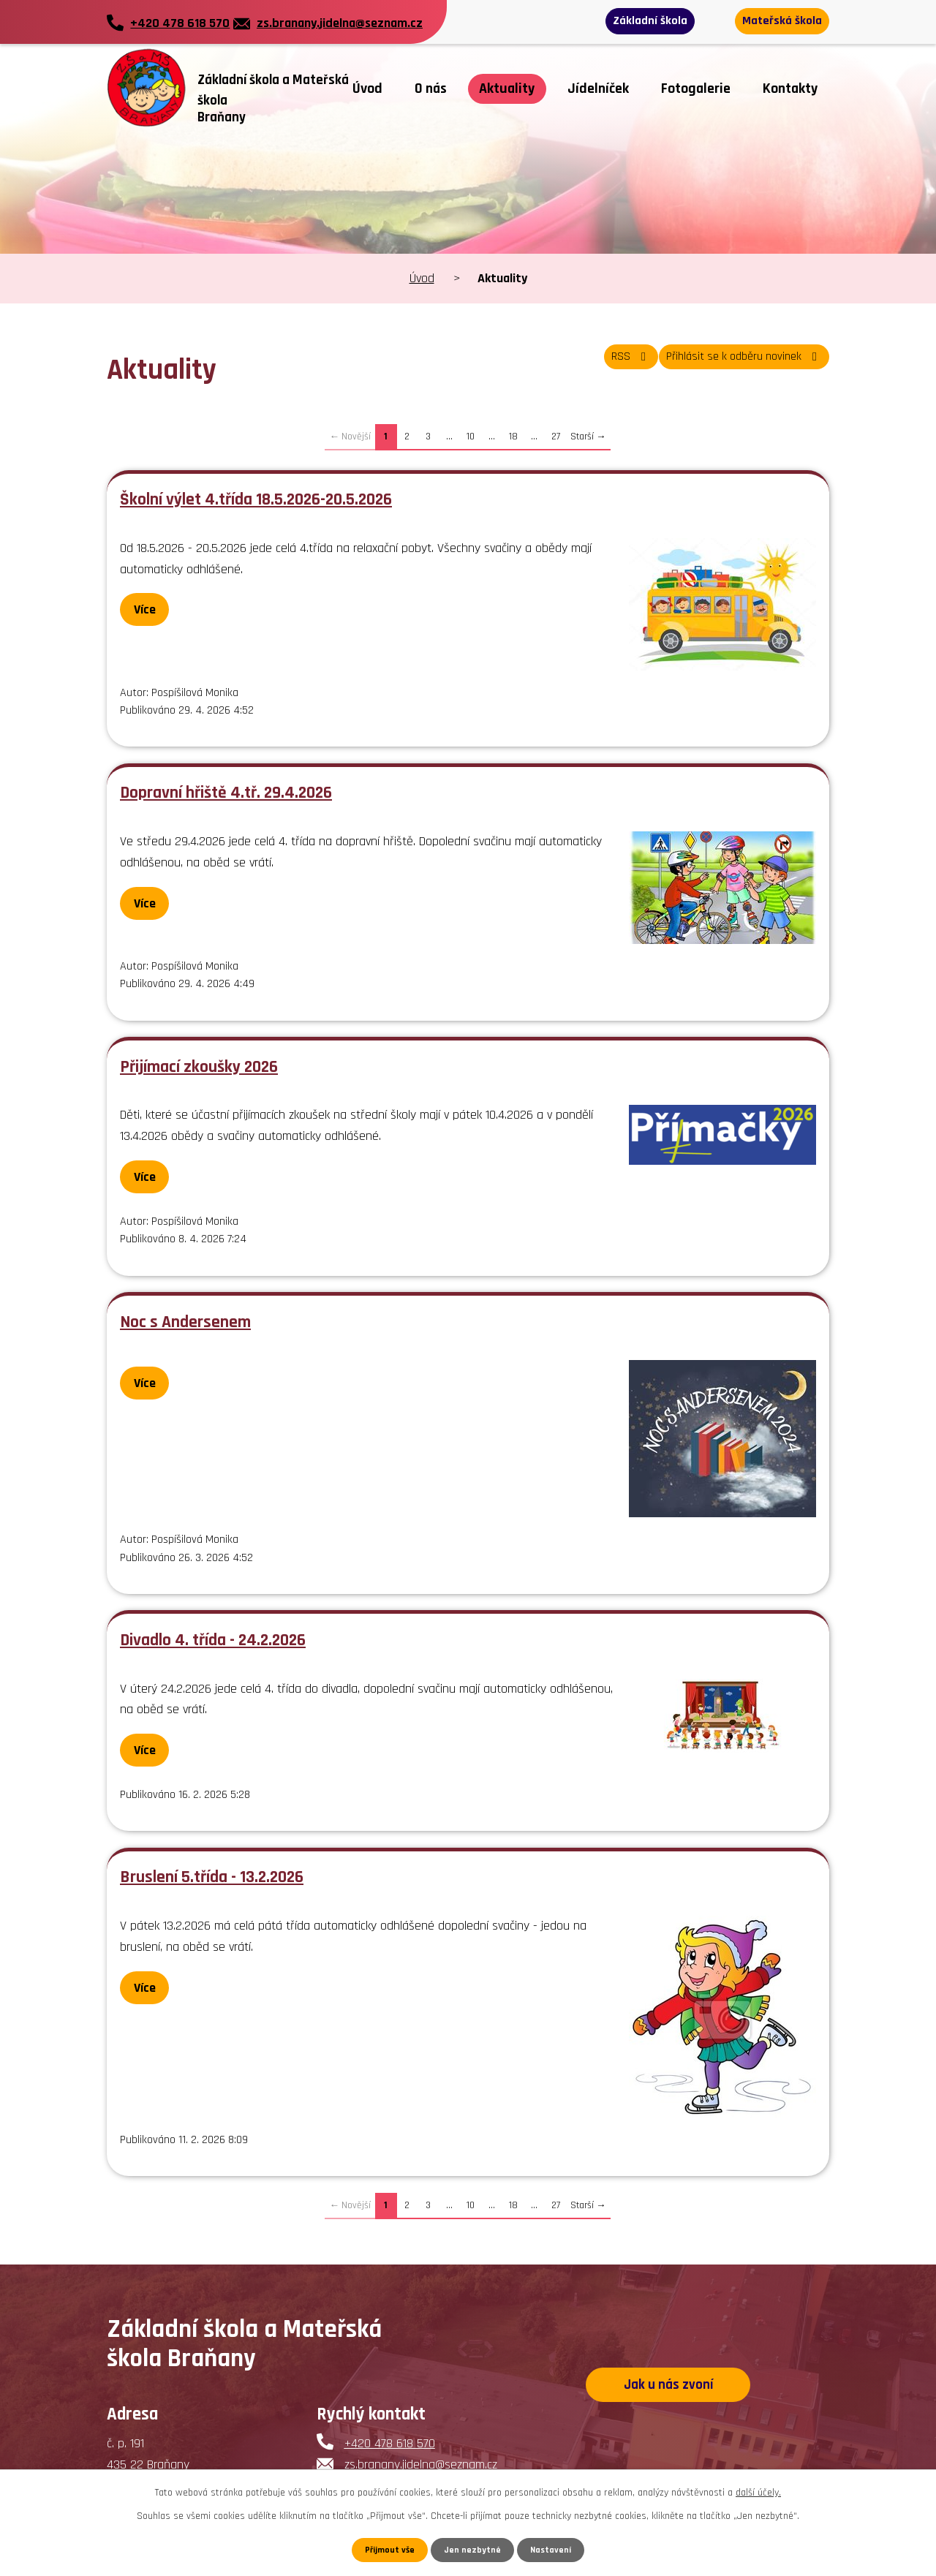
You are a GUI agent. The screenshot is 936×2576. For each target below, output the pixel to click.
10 (471, 436)
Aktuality (507, 89)
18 (513, 436)
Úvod (367, 89)
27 (555, 436)
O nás (431, 89)
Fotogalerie (696, 89)
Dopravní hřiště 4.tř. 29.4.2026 (226, 793)
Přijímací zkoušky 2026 (199, 1067)
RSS (598, 365)
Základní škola (657, 22)
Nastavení (555, 2549)
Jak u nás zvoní (668, 2388)
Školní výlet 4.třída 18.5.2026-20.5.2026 (256, 499)
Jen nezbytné (473, 2549)
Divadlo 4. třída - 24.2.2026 (213, 1640)
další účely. (758, 2490)
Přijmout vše (386, 2549)
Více (151, 609)
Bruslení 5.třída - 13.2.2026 (211, 1877)
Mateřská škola (774, 22)
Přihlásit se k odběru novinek (732, 365)
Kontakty (790, 89)
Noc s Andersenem (185, 1322)
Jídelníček (598, 89)
